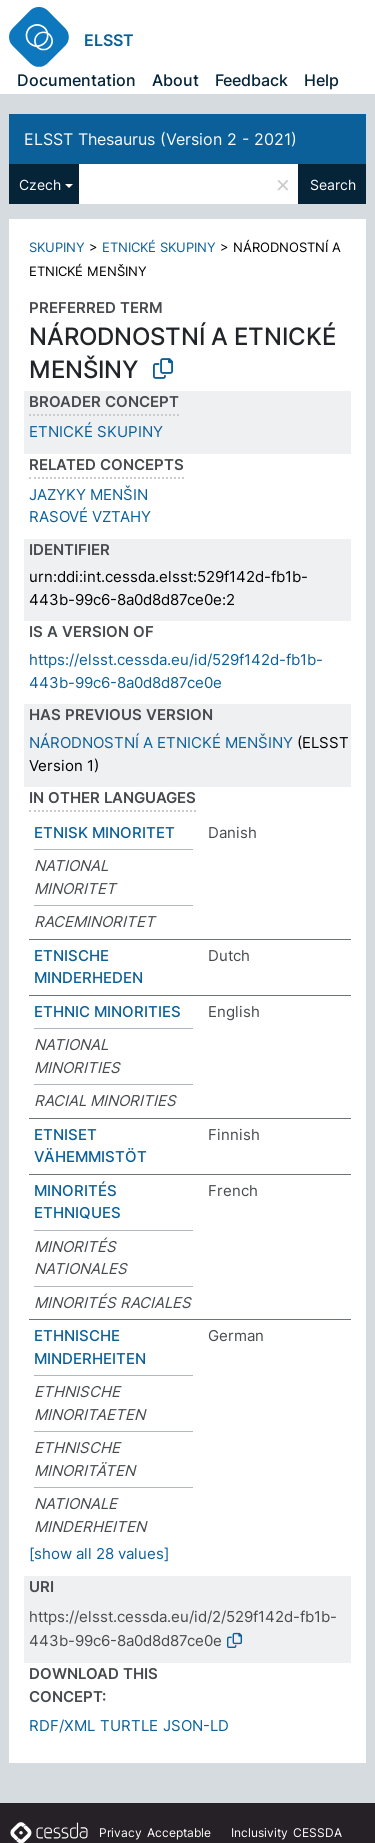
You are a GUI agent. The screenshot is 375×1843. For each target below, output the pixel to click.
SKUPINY (57, 247)
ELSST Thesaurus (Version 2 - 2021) (160, 139)
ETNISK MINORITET (104, 832)
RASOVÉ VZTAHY (90, 516)
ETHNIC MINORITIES (107, 1011)
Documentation (76, 80)
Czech (40, 184)
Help (321, 80)
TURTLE (129, 1725)
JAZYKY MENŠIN (88, 494)
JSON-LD (196, 1725)
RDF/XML (62, 1725)
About (175, 80)
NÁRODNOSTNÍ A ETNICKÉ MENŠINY (161, 742)
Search (333, 184)
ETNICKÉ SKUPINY (159, 247)
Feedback (251, 80)
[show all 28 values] (99, 1553)
